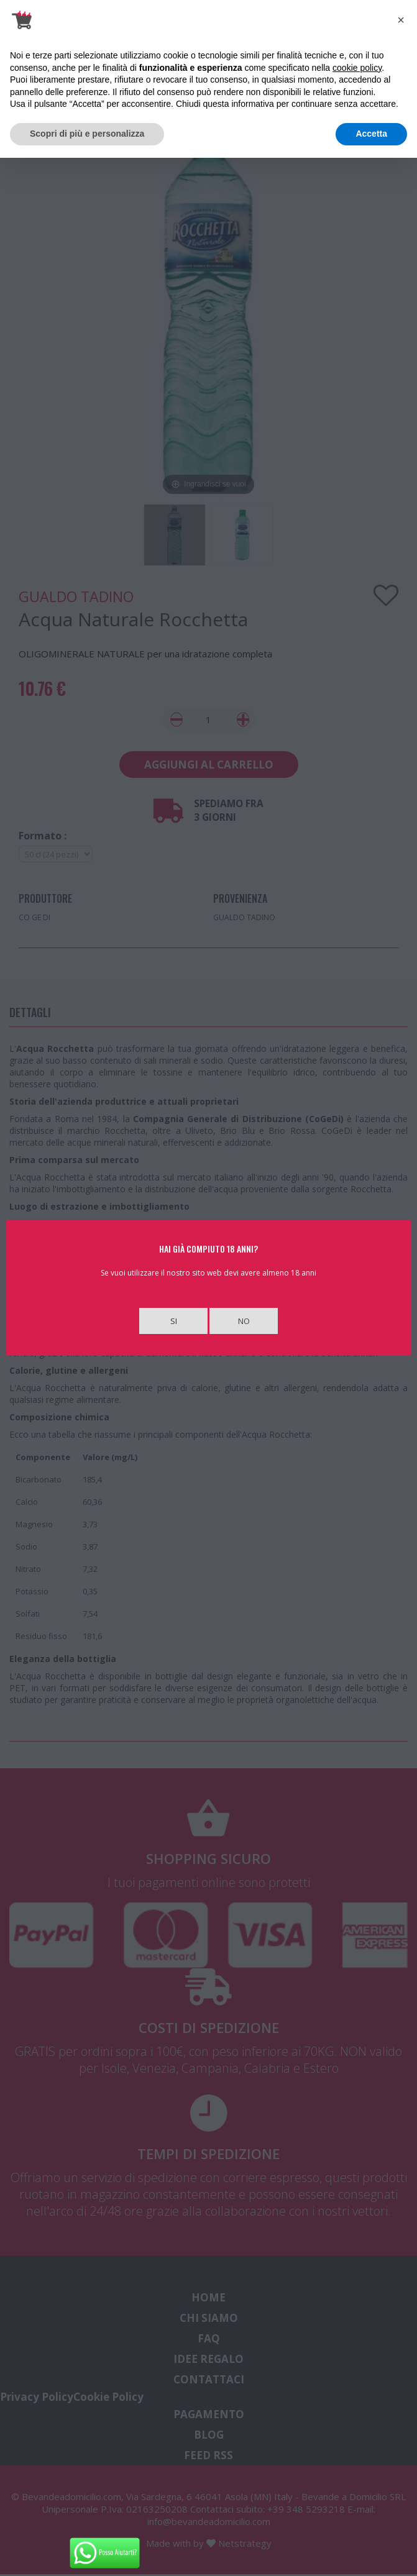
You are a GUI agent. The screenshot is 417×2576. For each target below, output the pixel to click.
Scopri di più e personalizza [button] (87, 134)
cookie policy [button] (357, 68)
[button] (401, 20)
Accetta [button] (371, 134)
